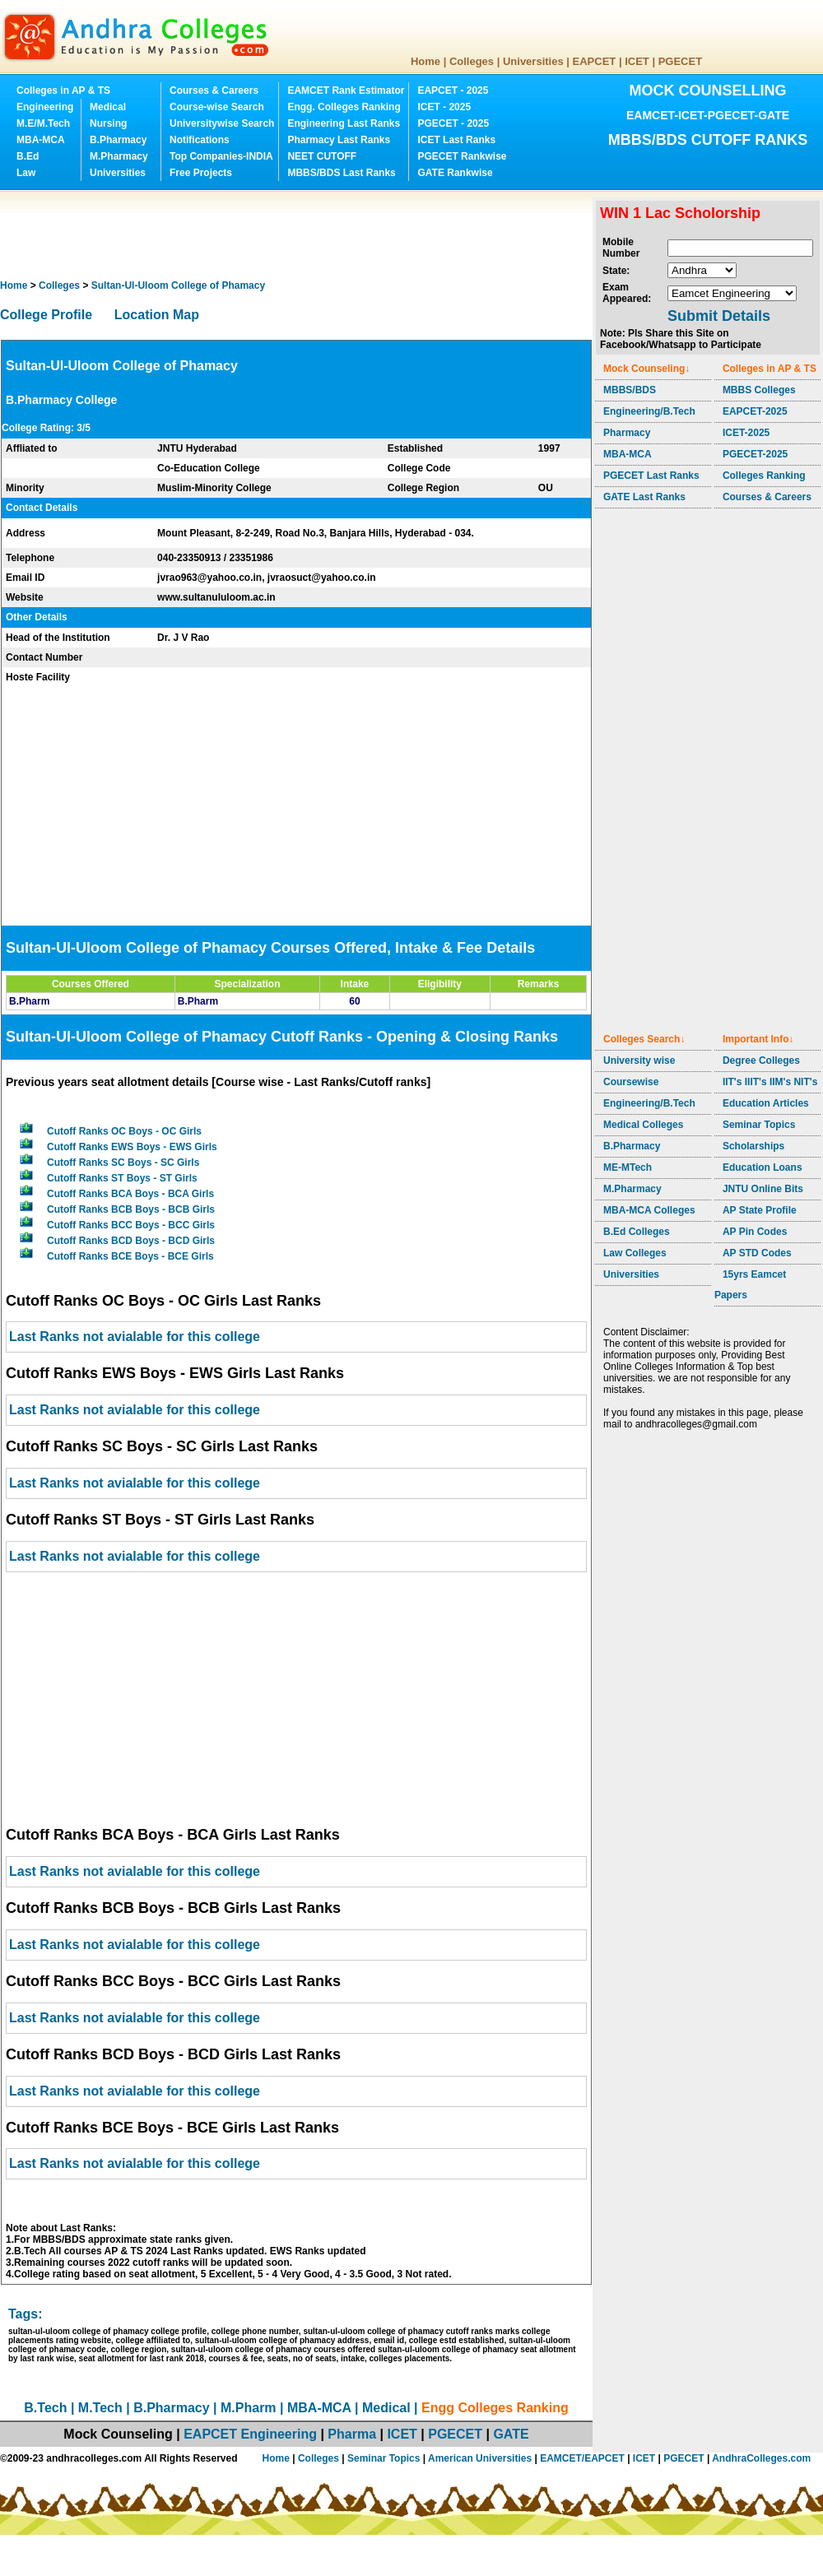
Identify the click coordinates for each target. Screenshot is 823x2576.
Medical (108, 107)
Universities (533, 61)
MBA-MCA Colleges (649, 1210)
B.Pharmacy (118, 140)
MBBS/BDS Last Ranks (341, 173)
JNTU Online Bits (763, 1189)
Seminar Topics (759, 1124)
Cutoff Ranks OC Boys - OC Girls (124, 1131)
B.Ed (27, 156)
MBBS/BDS (629, 390)
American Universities (480, 2458)
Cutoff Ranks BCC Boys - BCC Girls (131, 1225)
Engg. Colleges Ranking (343, 107)
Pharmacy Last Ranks (338, 140)
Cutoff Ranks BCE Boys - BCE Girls (130, 1256)
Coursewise (630, 1082)
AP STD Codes (757, 1253)
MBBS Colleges (759, 390)
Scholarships (753, 1146)
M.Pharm (249, 2408)
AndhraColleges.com (761, 2458)
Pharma (352, 2434)
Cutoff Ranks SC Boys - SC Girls (123, 1162)
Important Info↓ (758, 1039)
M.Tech (100, 2408)
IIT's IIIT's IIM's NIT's (770, 1082)
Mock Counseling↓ (646, 368)
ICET (637, 61)
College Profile (46, 315)
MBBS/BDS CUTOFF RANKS (708, 140)
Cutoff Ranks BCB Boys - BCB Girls (131, 1209)
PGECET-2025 (755, 454)
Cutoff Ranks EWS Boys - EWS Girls (132, 1147)
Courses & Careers (214, 90)
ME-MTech (627, 1167)
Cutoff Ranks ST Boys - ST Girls (122, 1178)
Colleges (471, 61)
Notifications (200, 140)
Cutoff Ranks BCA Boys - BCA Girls (130, 1194)
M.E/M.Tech (43, 123)
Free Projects (201, 173)
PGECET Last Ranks (651, 475)
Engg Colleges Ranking (495, 2408)
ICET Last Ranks (456, 140)
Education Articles (766, 1103)
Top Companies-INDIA (221, 156)
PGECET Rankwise (461, 156)
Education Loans (762, 1167)
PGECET (680, 61)
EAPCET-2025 (755, 411)
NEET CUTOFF (321, 156)
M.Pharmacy (119, 156)
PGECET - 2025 (453, 123)
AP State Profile (760, 1210)
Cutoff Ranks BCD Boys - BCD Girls (131, 1240)
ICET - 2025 (444, 107)
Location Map (156, 315)
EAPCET (594, 61)
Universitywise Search (222, 123)
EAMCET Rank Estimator (345, 90)
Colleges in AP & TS (63, 90)
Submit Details (718, 316)
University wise (639, 1060)
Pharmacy (626, 433)
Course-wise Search (217, 107)
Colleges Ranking (764, 475)
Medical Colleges (643, 1124)
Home (425, 61)
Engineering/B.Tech (649, 411)
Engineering (44, 107)
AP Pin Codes (755, 1231)
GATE (510, 2434)
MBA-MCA (40, 140)
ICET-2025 (746, 433)
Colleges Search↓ (644, 1039)
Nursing (108, 123)
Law (25, 173)
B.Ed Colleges (636, 1231)
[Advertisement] (299, 234)
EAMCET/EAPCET (582, 2458)
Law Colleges (635, 1253)
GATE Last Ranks (644, 497)
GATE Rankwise (454, 173)
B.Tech (45, 2408)
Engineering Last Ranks (343, 123)
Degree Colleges (761, 1060)
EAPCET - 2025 (452, 90)
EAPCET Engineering (250, 2434)
